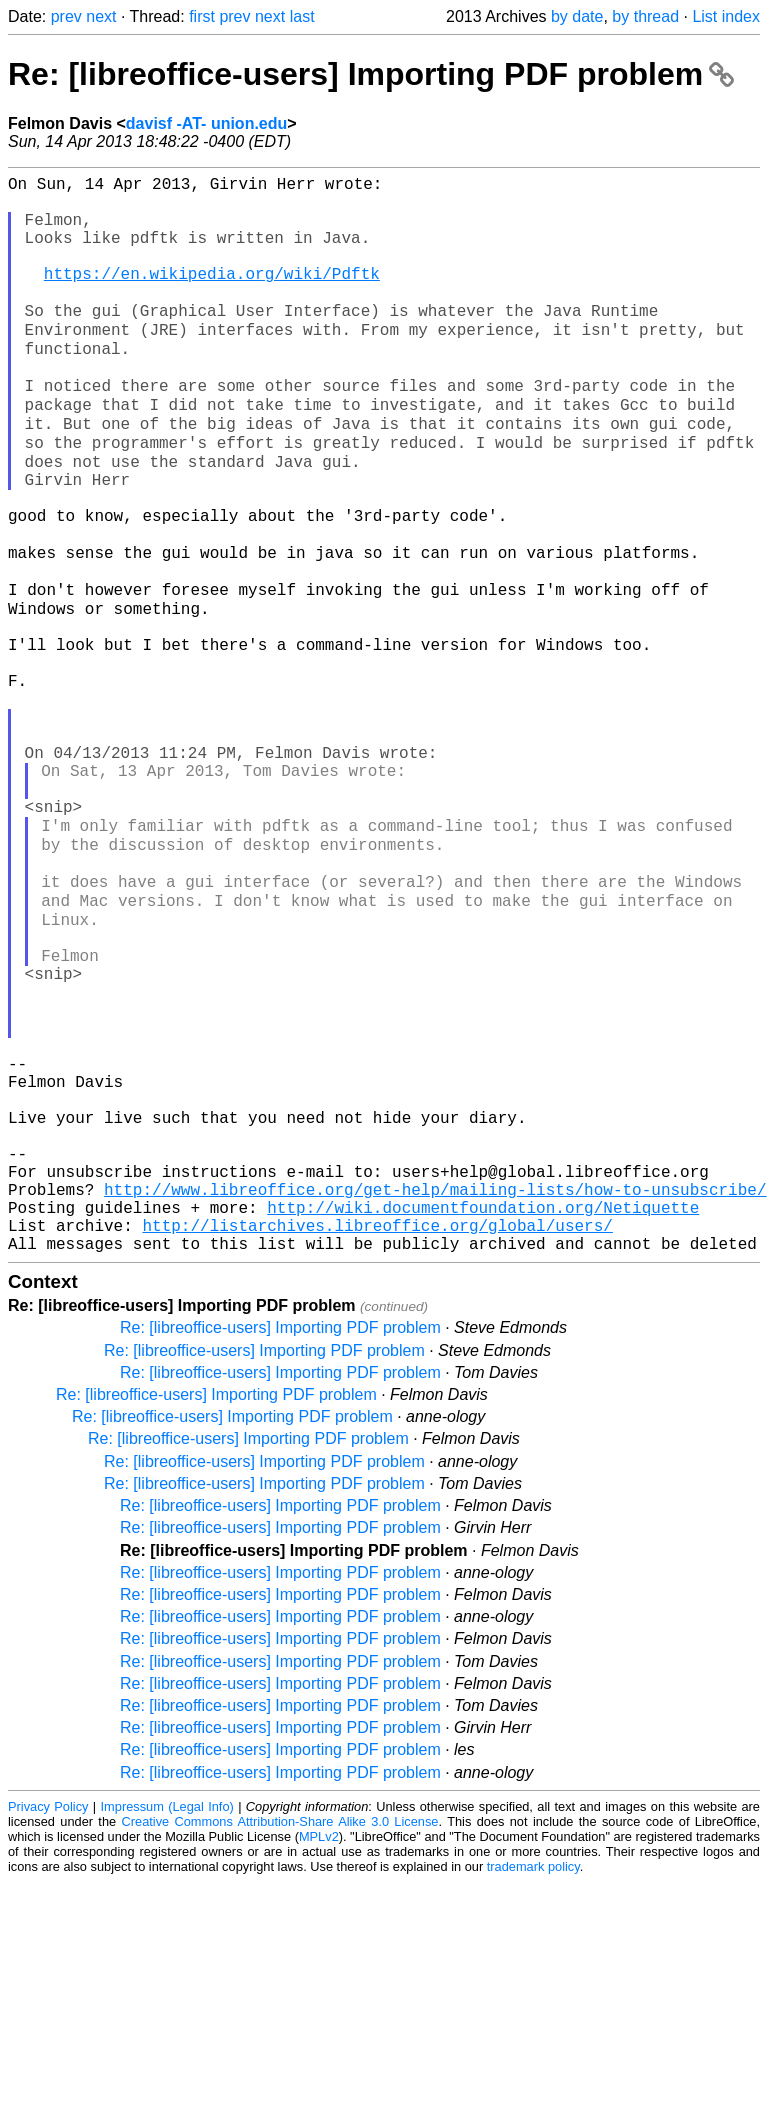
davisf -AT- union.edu (206, 123)
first (202, 16)
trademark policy (533, 2086)
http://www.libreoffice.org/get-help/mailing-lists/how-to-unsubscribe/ (435, 1397)
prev (66, 16)
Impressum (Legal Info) (167, 2026)
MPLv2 (319, 2056)
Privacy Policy (48, 2026)
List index (726, 16)
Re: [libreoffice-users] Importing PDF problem (371, 74)
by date (577, 16)
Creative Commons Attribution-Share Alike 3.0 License (280, 2041)
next (101, 16)
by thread (645, 16)
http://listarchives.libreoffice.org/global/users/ (377, 1441)
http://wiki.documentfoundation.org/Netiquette (483, 1419)
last (302, 16)
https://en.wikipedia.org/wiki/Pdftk (212, 297)
